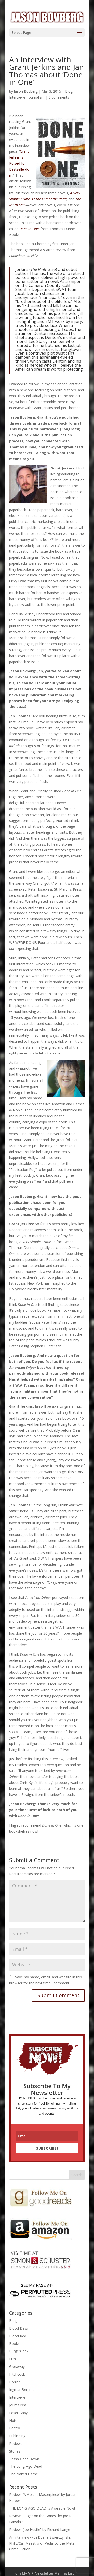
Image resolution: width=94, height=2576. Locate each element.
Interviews (17, 97)
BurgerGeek (18, 2351)
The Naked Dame (23, 2474)
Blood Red (17, 2336)
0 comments (59, 97)
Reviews (15, 2443)
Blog (69, 91)
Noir (12, 2420)
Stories (14, 2451)
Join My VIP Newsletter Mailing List (44, 2573)
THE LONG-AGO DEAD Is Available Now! (42, 2508)
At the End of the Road (49, 199)
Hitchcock (17, 2374)
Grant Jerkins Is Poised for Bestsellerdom (19, 163)
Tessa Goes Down (24, 2459)
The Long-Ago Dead (25, 2466)
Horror (14, 2382)
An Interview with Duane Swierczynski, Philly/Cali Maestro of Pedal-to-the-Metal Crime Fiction (42, 2543)
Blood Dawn (19, 2328)
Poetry (14, 2428)
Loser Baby (18, 2412)
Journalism (36, 97)
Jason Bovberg (26, 91)
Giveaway (17, 2366)
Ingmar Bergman (23, 2389)
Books (14, 2343)
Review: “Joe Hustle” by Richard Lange (39, 2529)
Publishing (17, 2435)
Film (12, 2358)
